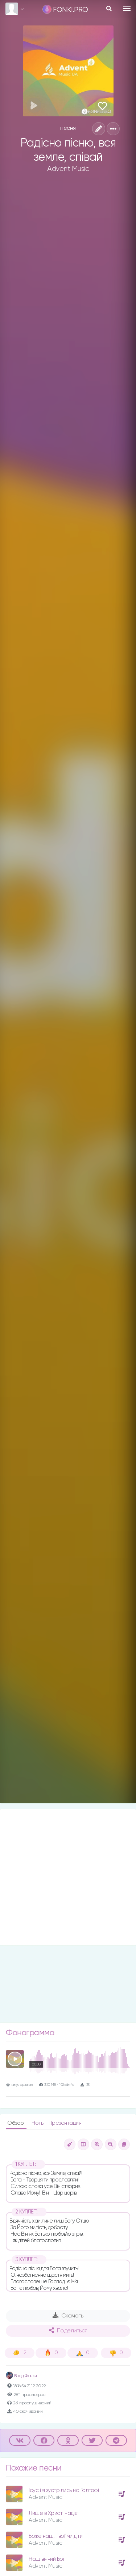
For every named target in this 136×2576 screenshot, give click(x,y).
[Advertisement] (68, 1877)
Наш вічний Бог (47, 2559)
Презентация (65, 2123)
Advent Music (68, 168)
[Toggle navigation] (127, 8)
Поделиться (68, 2330)
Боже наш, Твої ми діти (55, 2536)
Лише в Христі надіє (53, 2513)
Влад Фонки (21, 2376)
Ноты (39, 2123)
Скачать (68, 2315)
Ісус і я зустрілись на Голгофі (64, 2490)
